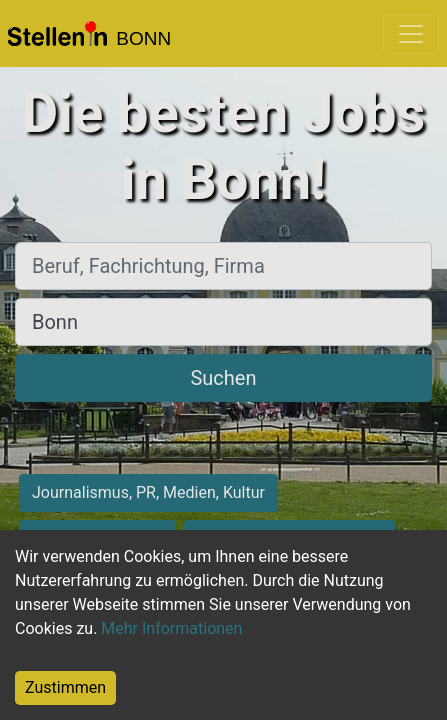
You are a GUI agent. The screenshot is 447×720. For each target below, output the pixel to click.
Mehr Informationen (171, 628)
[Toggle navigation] (411, 34)
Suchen (223, 378)
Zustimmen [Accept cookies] (65, 687)
